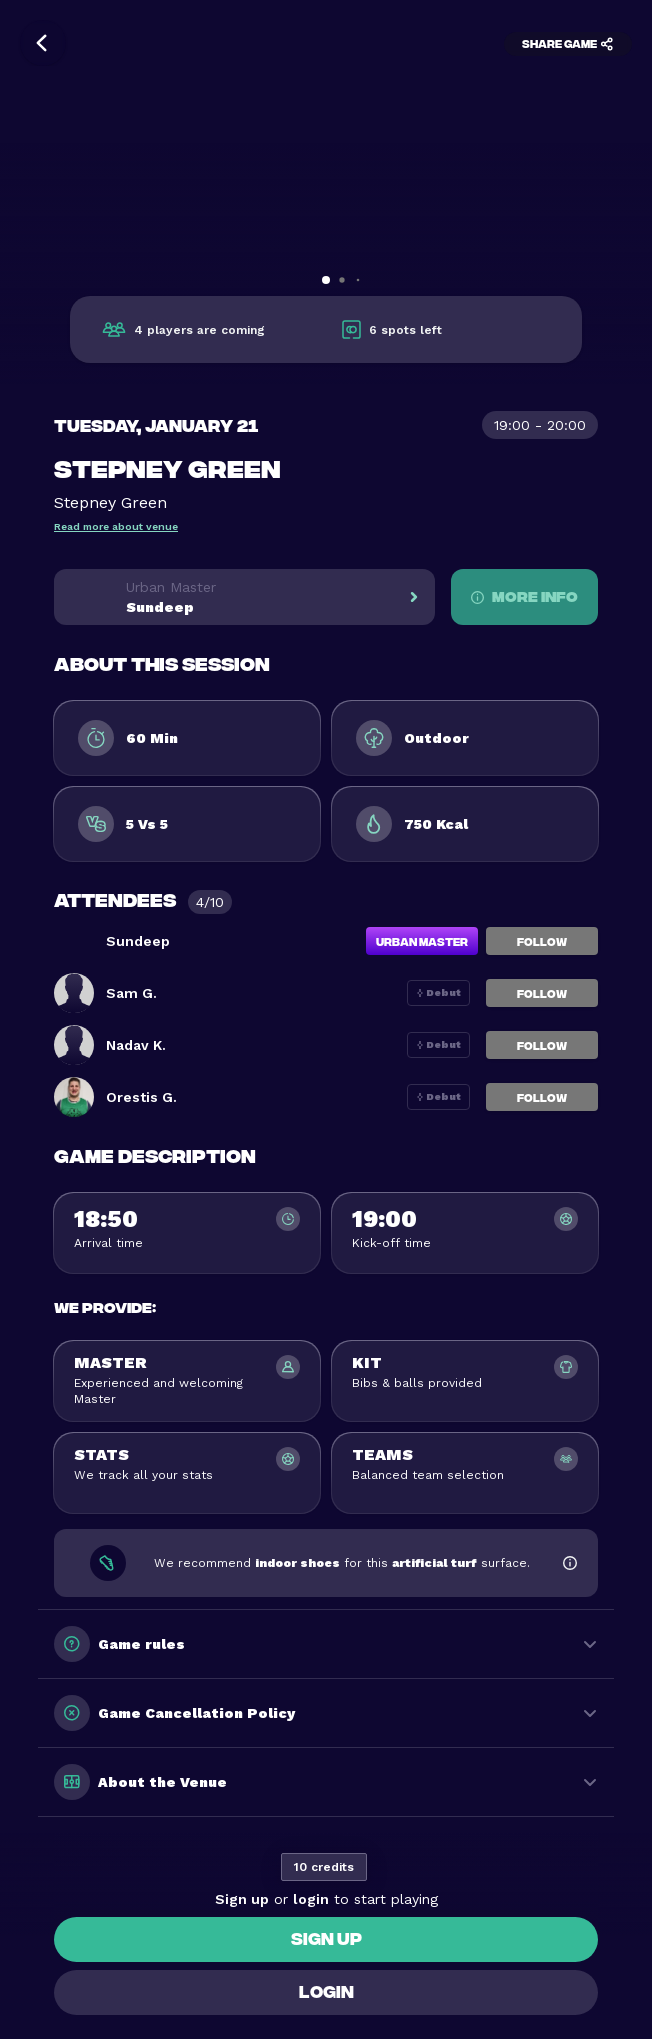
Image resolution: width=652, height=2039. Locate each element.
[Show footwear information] (570, 1563)
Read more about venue (116, 526)
